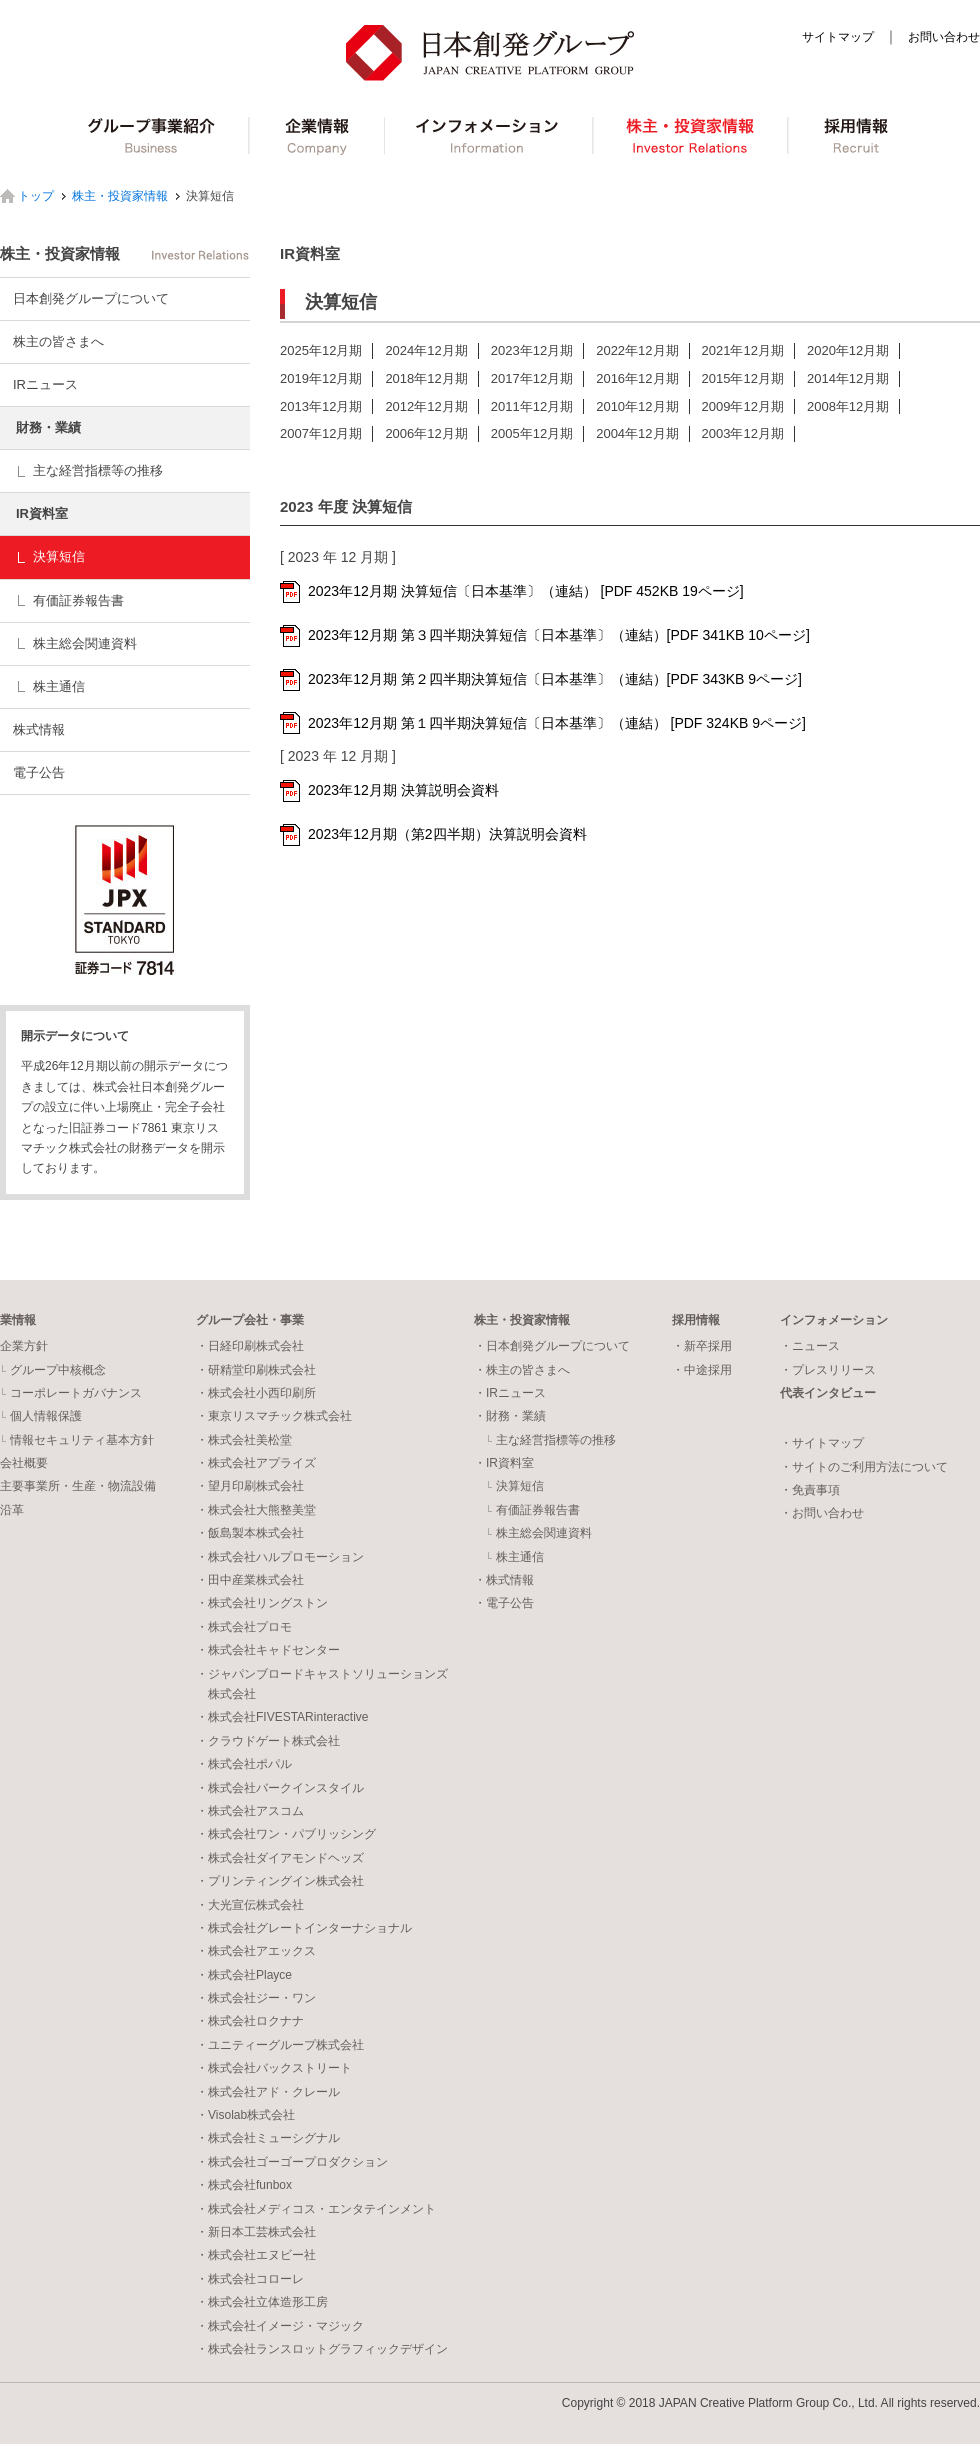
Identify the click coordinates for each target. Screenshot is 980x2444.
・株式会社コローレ (250, 2279)
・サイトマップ (822, 1443)
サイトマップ (838, 37)
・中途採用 (702, 1370)
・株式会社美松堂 (244, 1440)
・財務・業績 (510, 1416)
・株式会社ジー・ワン (256, 1998)
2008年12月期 (848, 406)
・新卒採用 (702, 1346)
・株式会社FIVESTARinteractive (282, 1717)
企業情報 (317, 136)
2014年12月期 (848, 378)
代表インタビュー (828, 1393)
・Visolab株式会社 (245, 2115)
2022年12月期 (637, 350)
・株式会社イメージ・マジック (280, 2326)
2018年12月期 (426, 378)
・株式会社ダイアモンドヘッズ (280, 1858)
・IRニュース (510, 1393)
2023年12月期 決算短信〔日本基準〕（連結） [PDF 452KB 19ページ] (526, 591)
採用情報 (858, 136)
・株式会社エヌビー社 (256, 2255)
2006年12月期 (426, 433)
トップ (36, 196)
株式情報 (39, 729)
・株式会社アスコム (250, 1811)
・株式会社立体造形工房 (262, 2302)
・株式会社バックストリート (274, 2068)
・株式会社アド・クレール (268, 2092)
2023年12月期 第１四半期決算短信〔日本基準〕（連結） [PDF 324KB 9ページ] (557, 723)
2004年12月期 (637, 433)
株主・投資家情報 (693, 136)
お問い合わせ (944, 37)
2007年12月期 (321, 433)
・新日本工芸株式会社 (256, 2232)
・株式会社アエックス (256, 1951)
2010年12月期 (637, 406)
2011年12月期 (532, 406)
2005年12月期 (532, 433)
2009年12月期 (743, 406)
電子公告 (39, 772)
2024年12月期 (426, 350)
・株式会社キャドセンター (268, 1650)
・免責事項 (810, 1490)
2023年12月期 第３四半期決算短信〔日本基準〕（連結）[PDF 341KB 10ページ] (559, 635)
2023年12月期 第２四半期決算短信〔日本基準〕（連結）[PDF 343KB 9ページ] (555, 679)
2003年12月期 (743, 433)
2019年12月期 (321, 378)
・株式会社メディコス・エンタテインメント (316, 2209)
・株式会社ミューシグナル (268, 2138)
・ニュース (810, 1346)
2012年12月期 (426, 406)
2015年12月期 (743, 378)
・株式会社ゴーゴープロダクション (292, 2162)
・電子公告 (504, 1603)
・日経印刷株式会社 (250, 1346)
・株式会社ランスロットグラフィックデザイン (322, 2349)
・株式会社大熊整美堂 (256, 1510)
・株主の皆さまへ (522, 1370)
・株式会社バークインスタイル (280, 1788)
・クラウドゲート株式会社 (268, 1741)
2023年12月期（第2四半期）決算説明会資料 (447, 834)
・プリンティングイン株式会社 (280, 1881)
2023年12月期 (532, 350)
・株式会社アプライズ (256, 1463)
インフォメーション (490, 136)
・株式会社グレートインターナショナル (304, 1928)
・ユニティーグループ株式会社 (280, 2045)
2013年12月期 (321, 406)
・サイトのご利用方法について (864, 1467)
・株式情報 (504, 1580)
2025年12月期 (321, 350)
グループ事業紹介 (152, 136)
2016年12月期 (637, 378)
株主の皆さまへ (58, 341)
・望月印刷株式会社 (250, 1486)
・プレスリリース (828, 1370)
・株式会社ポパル (244, 1764)
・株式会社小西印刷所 (256, 1393)
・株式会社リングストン (262, 1603)
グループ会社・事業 (250, 1320)
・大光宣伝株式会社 (250, 1905)
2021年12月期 (743, 350)
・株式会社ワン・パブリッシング (286, 1834)
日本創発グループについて (91, 298)
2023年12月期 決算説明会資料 (403, 790)
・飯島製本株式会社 (250, 1533)
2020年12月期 (848, 350)
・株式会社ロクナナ (250, 2021)
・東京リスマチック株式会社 (274, 1416)
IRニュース (45, 384)
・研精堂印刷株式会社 (256, 1370)
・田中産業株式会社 (250, 1580)
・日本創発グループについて (552, 1346)
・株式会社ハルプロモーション (280, 1557)
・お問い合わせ (822, 1513)
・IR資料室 (504, 1463)
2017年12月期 (532, 378)
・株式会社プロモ (244, 1627)
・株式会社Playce (244, 1975)
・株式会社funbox (244, 2185)
